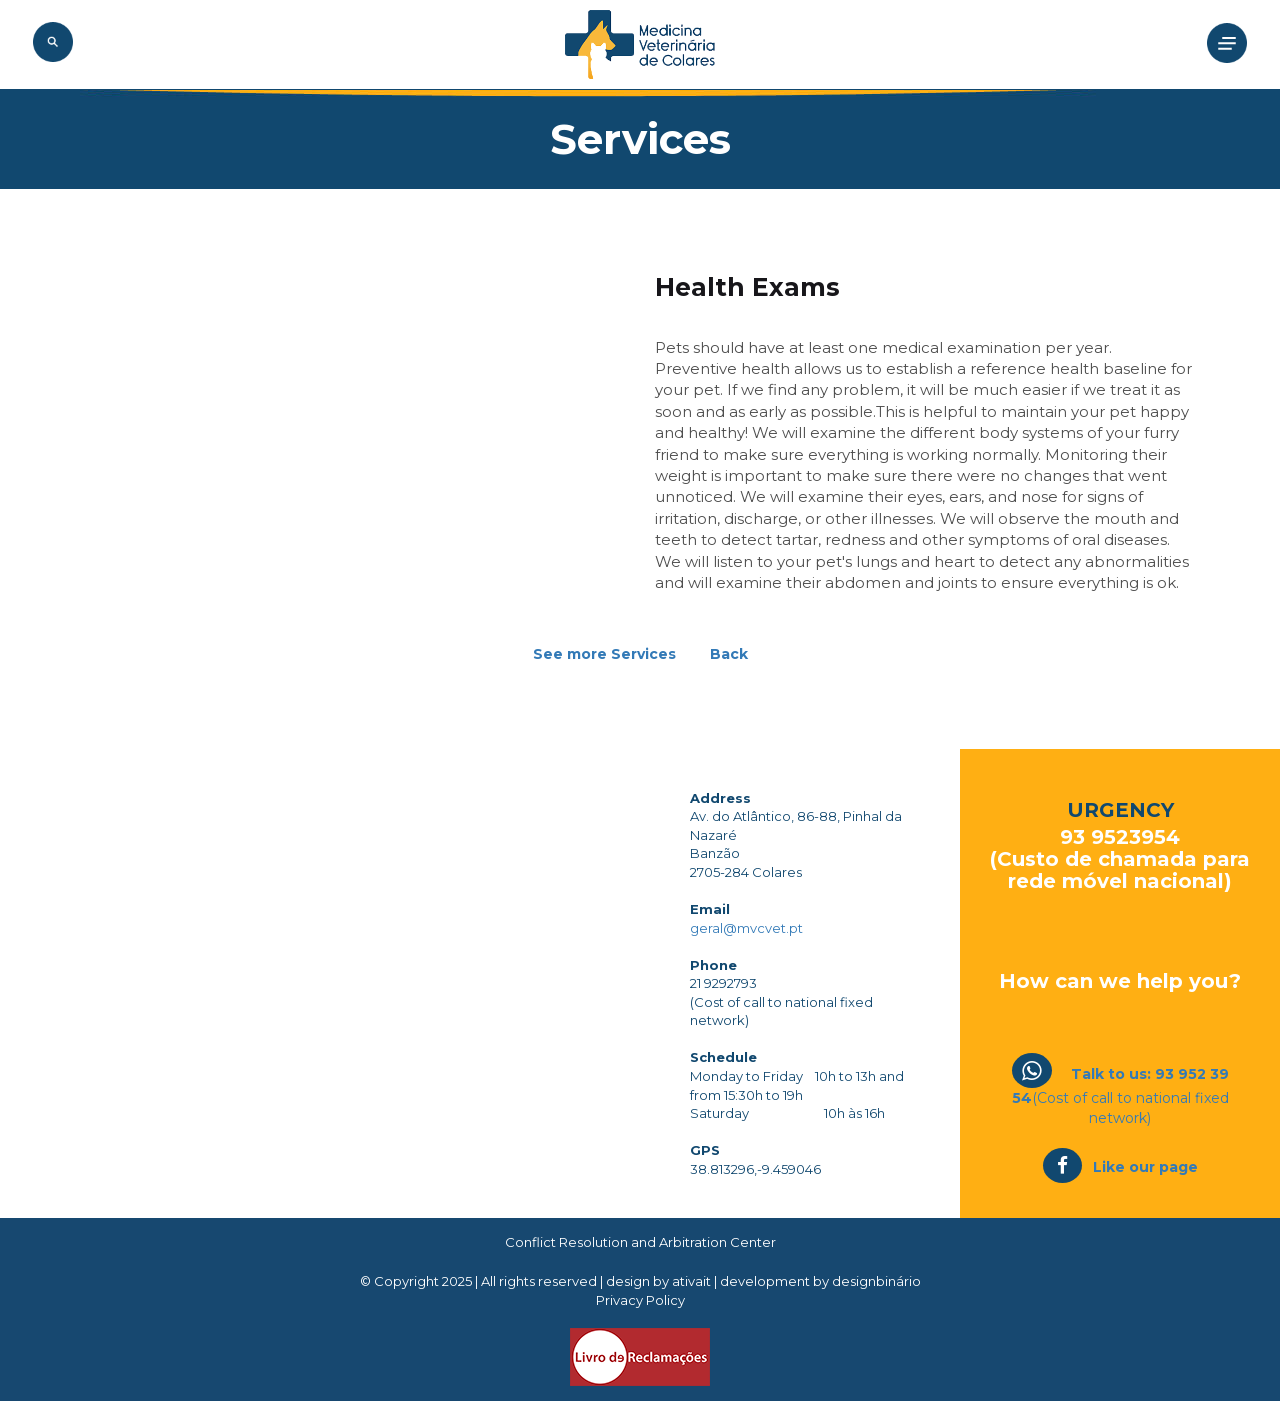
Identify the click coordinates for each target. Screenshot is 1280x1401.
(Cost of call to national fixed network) (1120, 1096)
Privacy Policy (640, 1300)
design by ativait (660, 1281)
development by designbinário (820, 1281)
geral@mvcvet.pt (746, 928)
